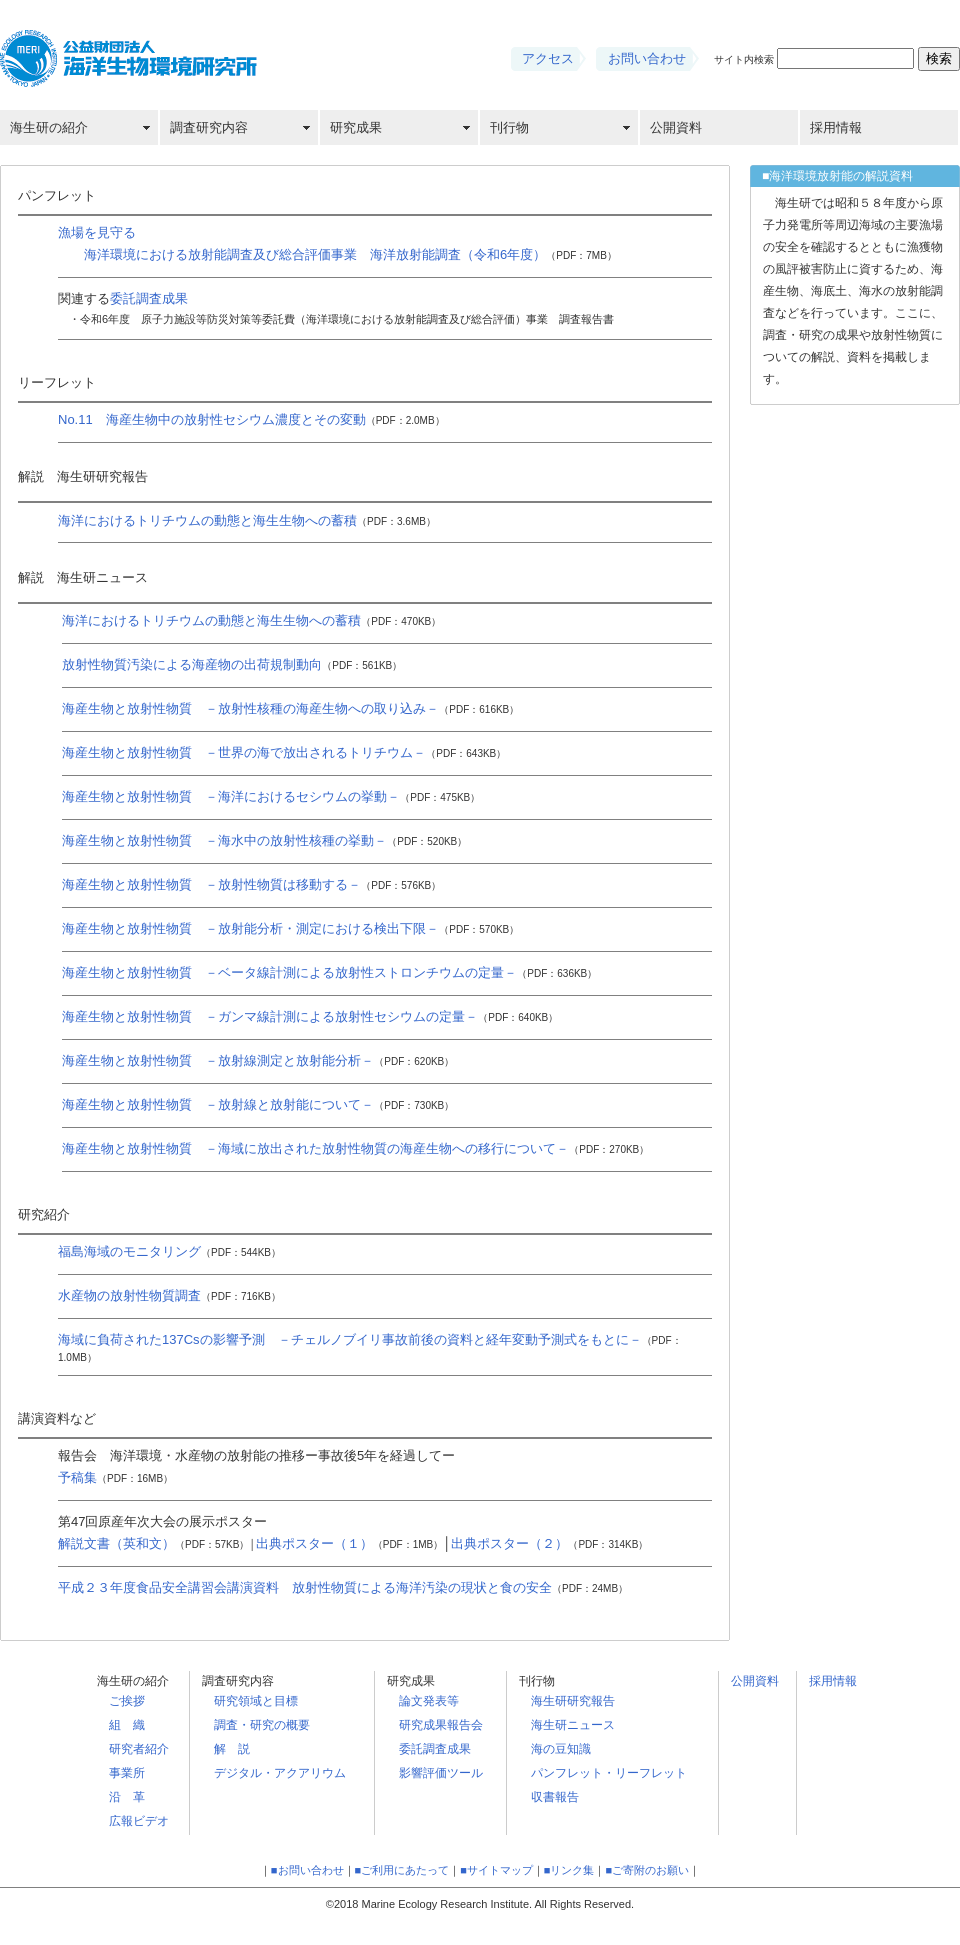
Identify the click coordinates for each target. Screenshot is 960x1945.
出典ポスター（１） (350, 1543)
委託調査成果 (149, 298)
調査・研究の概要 (262, 1725)
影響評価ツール (441, 1773)
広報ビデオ (139, 1821)
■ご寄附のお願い (647, 1870)
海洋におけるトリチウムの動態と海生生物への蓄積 (247, 520)
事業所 (127, 1773)
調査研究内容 (209, 127)
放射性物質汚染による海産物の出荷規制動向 (232, 664)
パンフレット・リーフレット (609, 1773)
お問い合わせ (647, 58)
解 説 (232, 1749)
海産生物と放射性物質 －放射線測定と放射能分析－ (258, 1060)
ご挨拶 (127, 1701)
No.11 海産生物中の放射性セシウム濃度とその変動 (251, 419)
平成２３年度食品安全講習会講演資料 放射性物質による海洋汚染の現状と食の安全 (343, 1587)
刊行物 (509, 127)
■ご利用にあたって (402, 1870)
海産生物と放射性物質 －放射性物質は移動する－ (251, 884)
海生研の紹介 (49, 127)
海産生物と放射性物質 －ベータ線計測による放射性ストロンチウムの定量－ (329, 972)
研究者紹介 (139, 1749)
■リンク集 (569, 1870)
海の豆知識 (561, 1749)
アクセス (548, 58)
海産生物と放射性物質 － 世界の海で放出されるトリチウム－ (284, 752)
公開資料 (676, 127)
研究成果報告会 (441, 1725)
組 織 (127, 1725)
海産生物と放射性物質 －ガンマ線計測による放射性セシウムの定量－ (310, 1016)
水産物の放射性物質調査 (169, 1295)
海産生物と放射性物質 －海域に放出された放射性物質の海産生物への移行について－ (355, 1148)
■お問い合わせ (307, 1870)
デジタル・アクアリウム (280, 1773)
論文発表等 (429, 1701)
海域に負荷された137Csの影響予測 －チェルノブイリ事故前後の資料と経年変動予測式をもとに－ (350, 1339)
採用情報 (836, 127)
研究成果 (356, 127)
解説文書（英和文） (153, 1543)
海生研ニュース (573, 1725)
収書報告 (555, 1797)
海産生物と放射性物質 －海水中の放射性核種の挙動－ (264, 840)
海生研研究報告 (573, 1701)
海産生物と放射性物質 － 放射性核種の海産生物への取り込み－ (290, 708)
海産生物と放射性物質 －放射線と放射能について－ (258, 1104)
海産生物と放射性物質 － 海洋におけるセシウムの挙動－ (271, 796)
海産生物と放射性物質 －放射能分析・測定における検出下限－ (290, 928)
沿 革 (127, 1797)
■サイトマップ (496, 1870)
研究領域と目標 (256, 1701)
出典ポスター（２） (549, 1543)
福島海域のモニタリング (169, 1251)
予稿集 (115, 1477)
